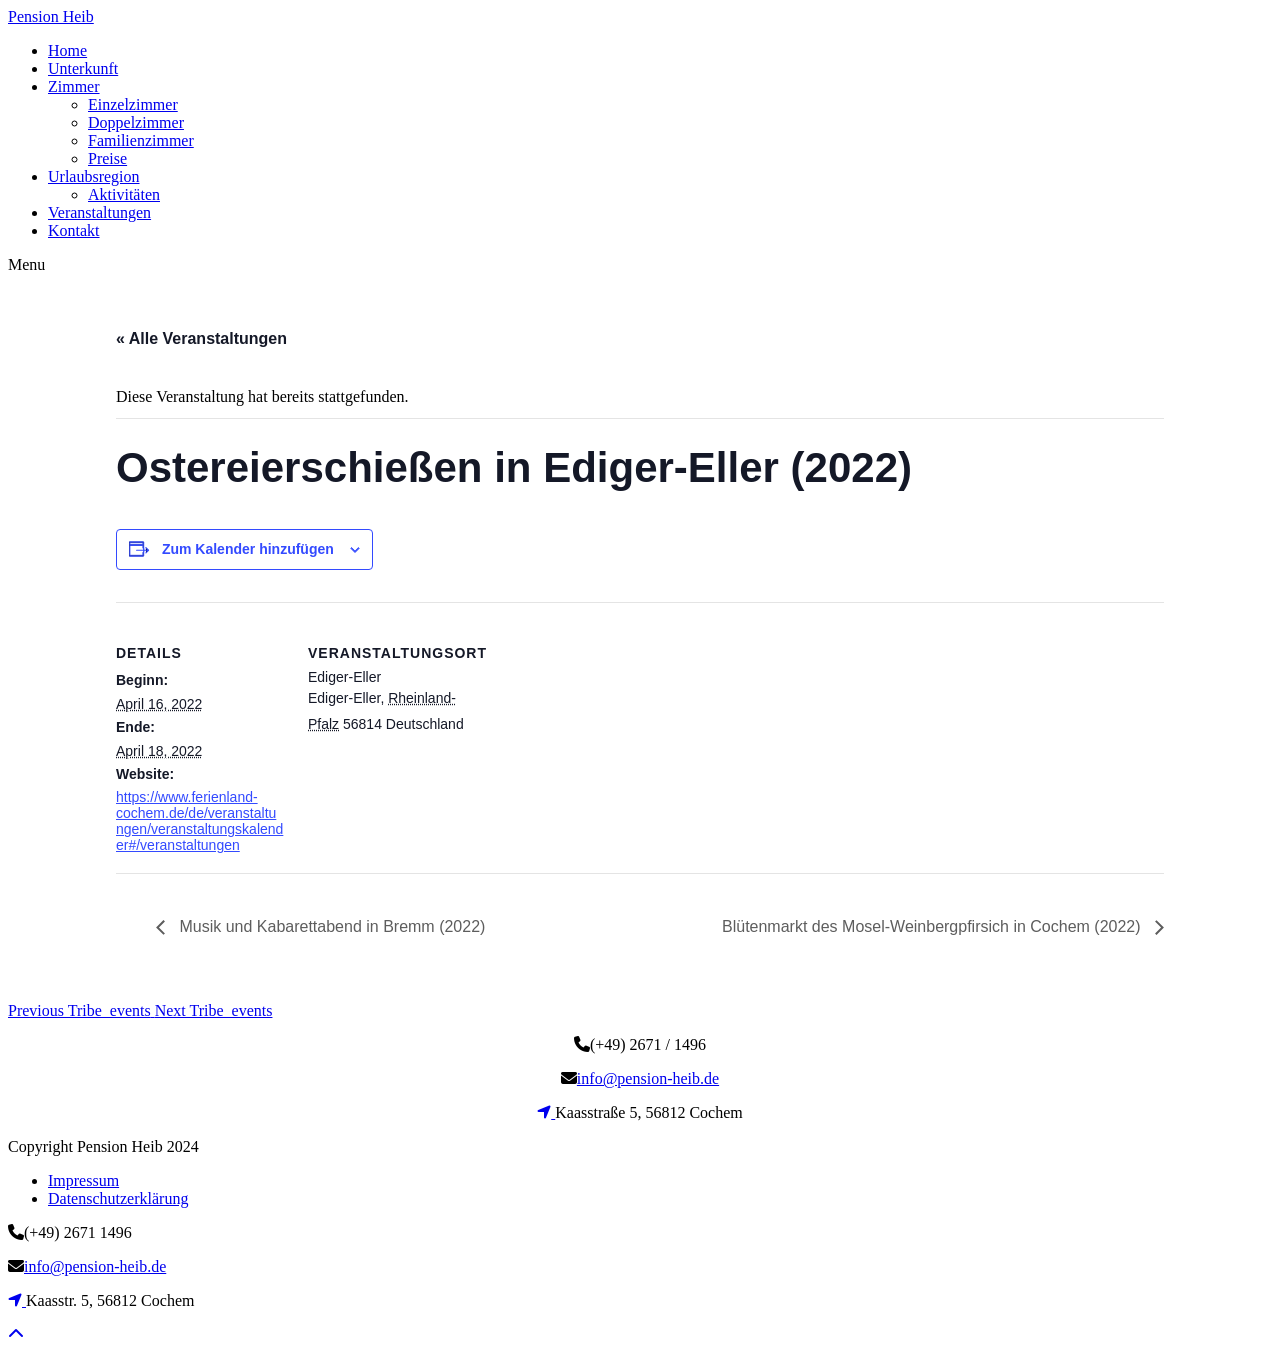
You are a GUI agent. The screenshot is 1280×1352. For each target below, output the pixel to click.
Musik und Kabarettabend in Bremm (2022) (330, 926)
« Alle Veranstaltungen (201, 338)
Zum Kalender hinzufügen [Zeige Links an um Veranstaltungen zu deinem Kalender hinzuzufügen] (248, 549)
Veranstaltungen (99, 212)
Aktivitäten (124, 194)
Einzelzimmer (133, 104)
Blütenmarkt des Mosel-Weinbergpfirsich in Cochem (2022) (933, 926)
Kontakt (74, 230)
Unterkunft (83, 68)
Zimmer (74, 86)
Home (67, 50)
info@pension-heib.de (648, 1078)
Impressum (83, 1180)
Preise (107, 158)
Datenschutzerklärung (118, 1198)
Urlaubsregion (94, 176)
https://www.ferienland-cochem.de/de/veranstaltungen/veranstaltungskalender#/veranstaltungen (199, 821)
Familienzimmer (141, 140)
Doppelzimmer (136, 122)
